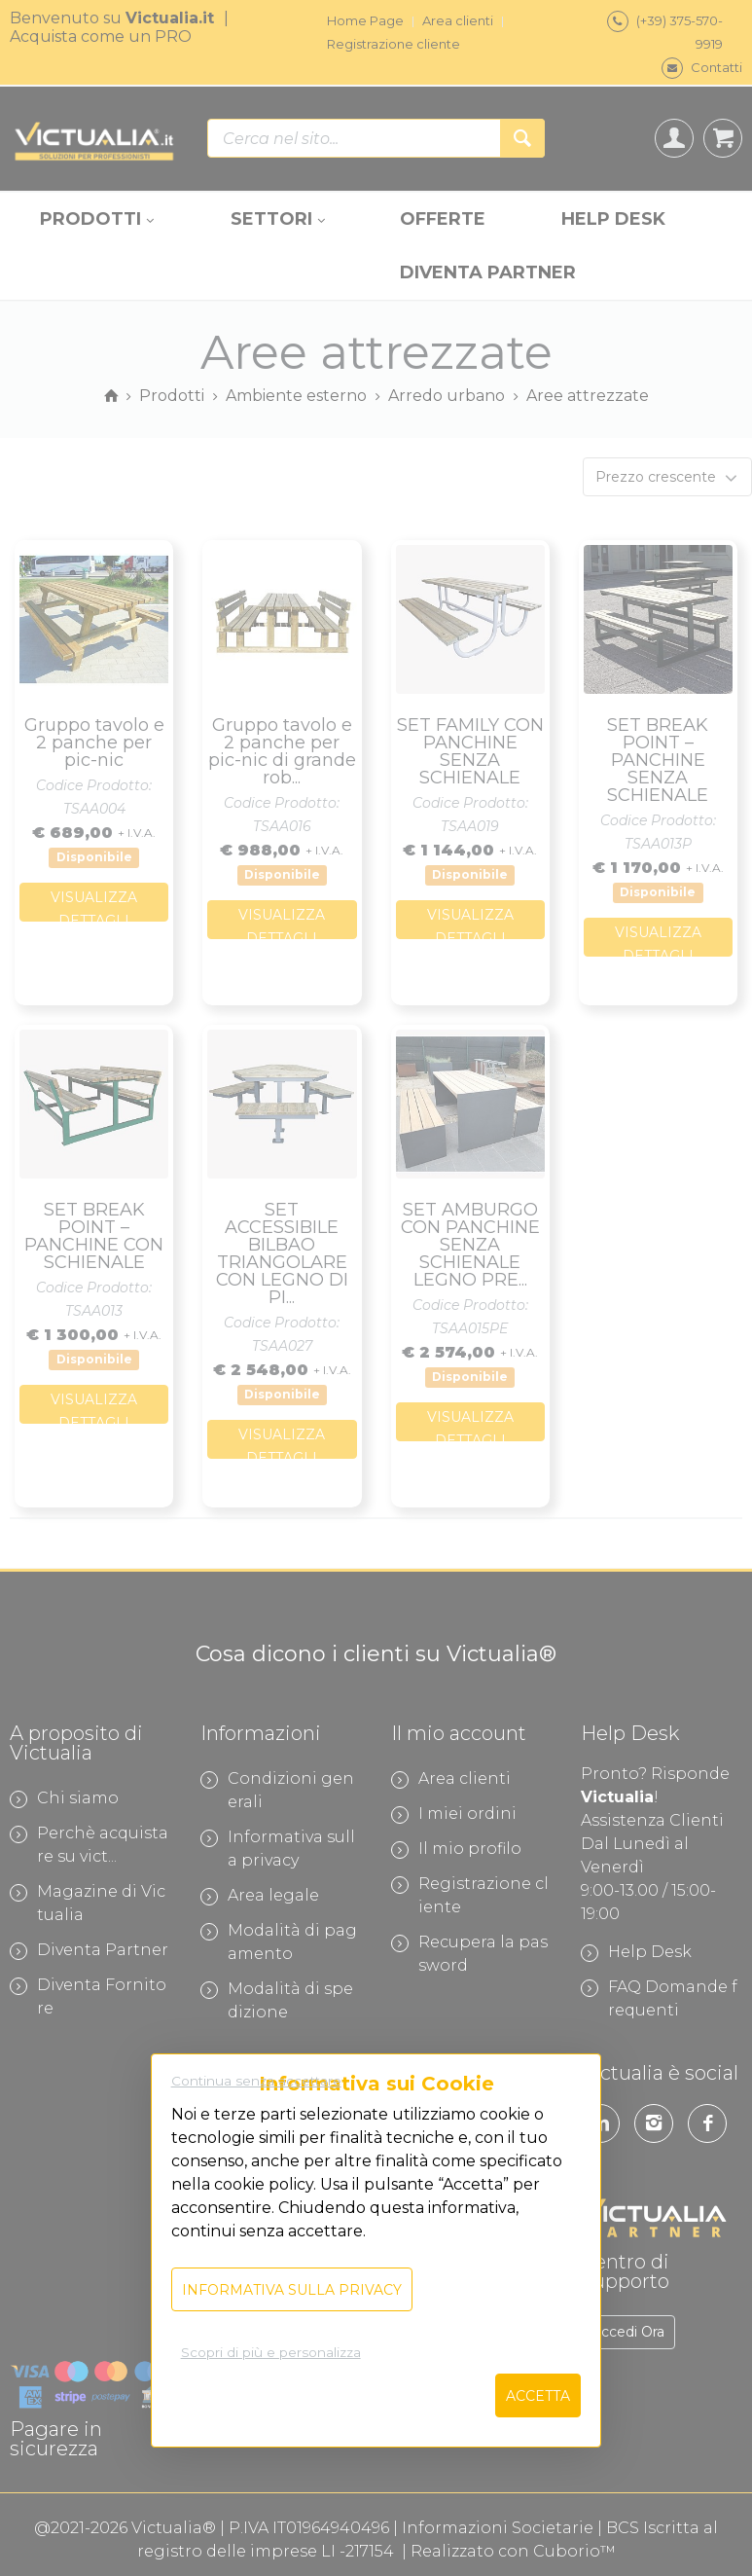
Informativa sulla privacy (292, 2290)
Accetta (538, 2396)
